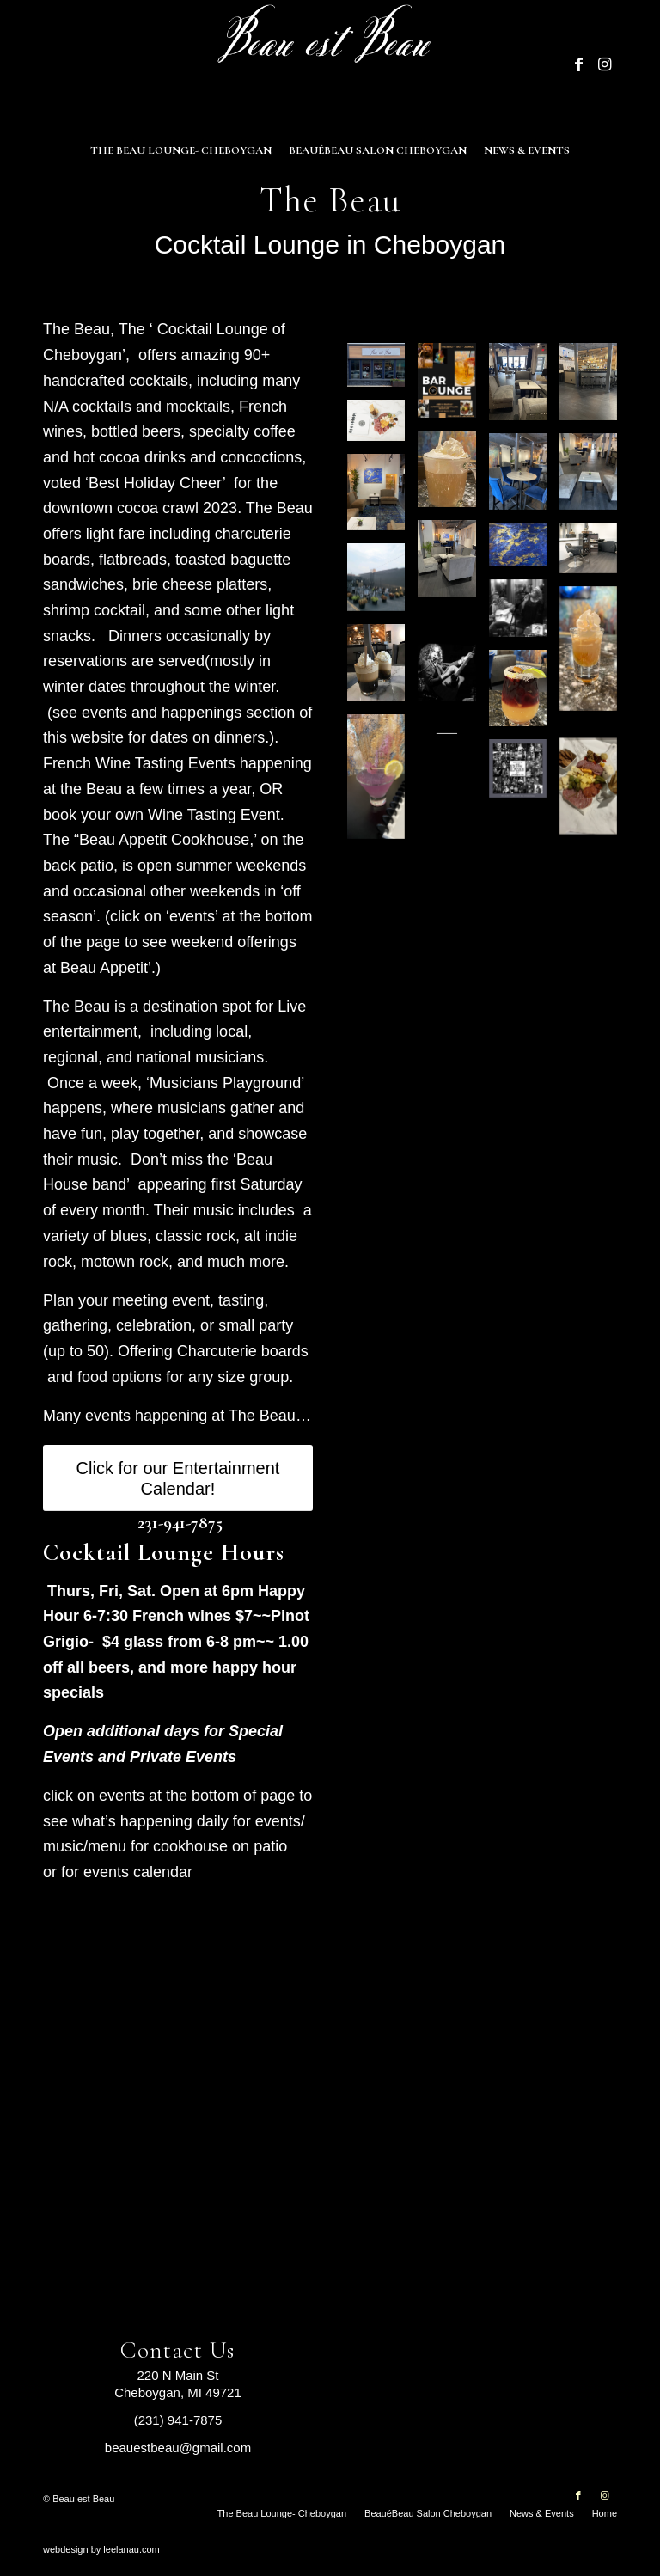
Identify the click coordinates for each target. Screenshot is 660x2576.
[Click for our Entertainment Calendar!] (178, 1478)
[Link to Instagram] (604, 64)
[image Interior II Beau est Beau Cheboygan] (523, 478)
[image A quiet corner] (382, 499)
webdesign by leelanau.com (101, 2549)
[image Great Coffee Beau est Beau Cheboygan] (453, 476)
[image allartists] (523, 774)
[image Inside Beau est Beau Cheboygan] (453, 565)
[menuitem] (181, 150)
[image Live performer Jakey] (453, 679)
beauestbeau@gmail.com (178, 2447)
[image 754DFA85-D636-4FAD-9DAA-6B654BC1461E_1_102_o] (382, 783)
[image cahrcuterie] (594, 792)
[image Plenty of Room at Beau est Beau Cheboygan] (594, 478)
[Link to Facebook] (578, 64)
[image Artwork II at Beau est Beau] (523, 550)
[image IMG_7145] (382, 669)
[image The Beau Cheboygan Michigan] (382, 371)
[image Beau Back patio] (382, 583)
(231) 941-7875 (178, 2420)
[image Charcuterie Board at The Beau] (382, 427)
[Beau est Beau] (330, 64)
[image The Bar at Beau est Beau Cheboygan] (594, 388)
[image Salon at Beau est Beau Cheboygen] (594, 554)
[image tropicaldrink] (523, 695)
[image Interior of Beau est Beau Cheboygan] (523, 388)
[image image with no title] (594, 655)
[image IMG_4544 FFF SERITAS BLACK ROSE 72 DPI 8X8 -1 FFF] (523, 614)
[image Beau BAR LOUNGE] (453, 387)
